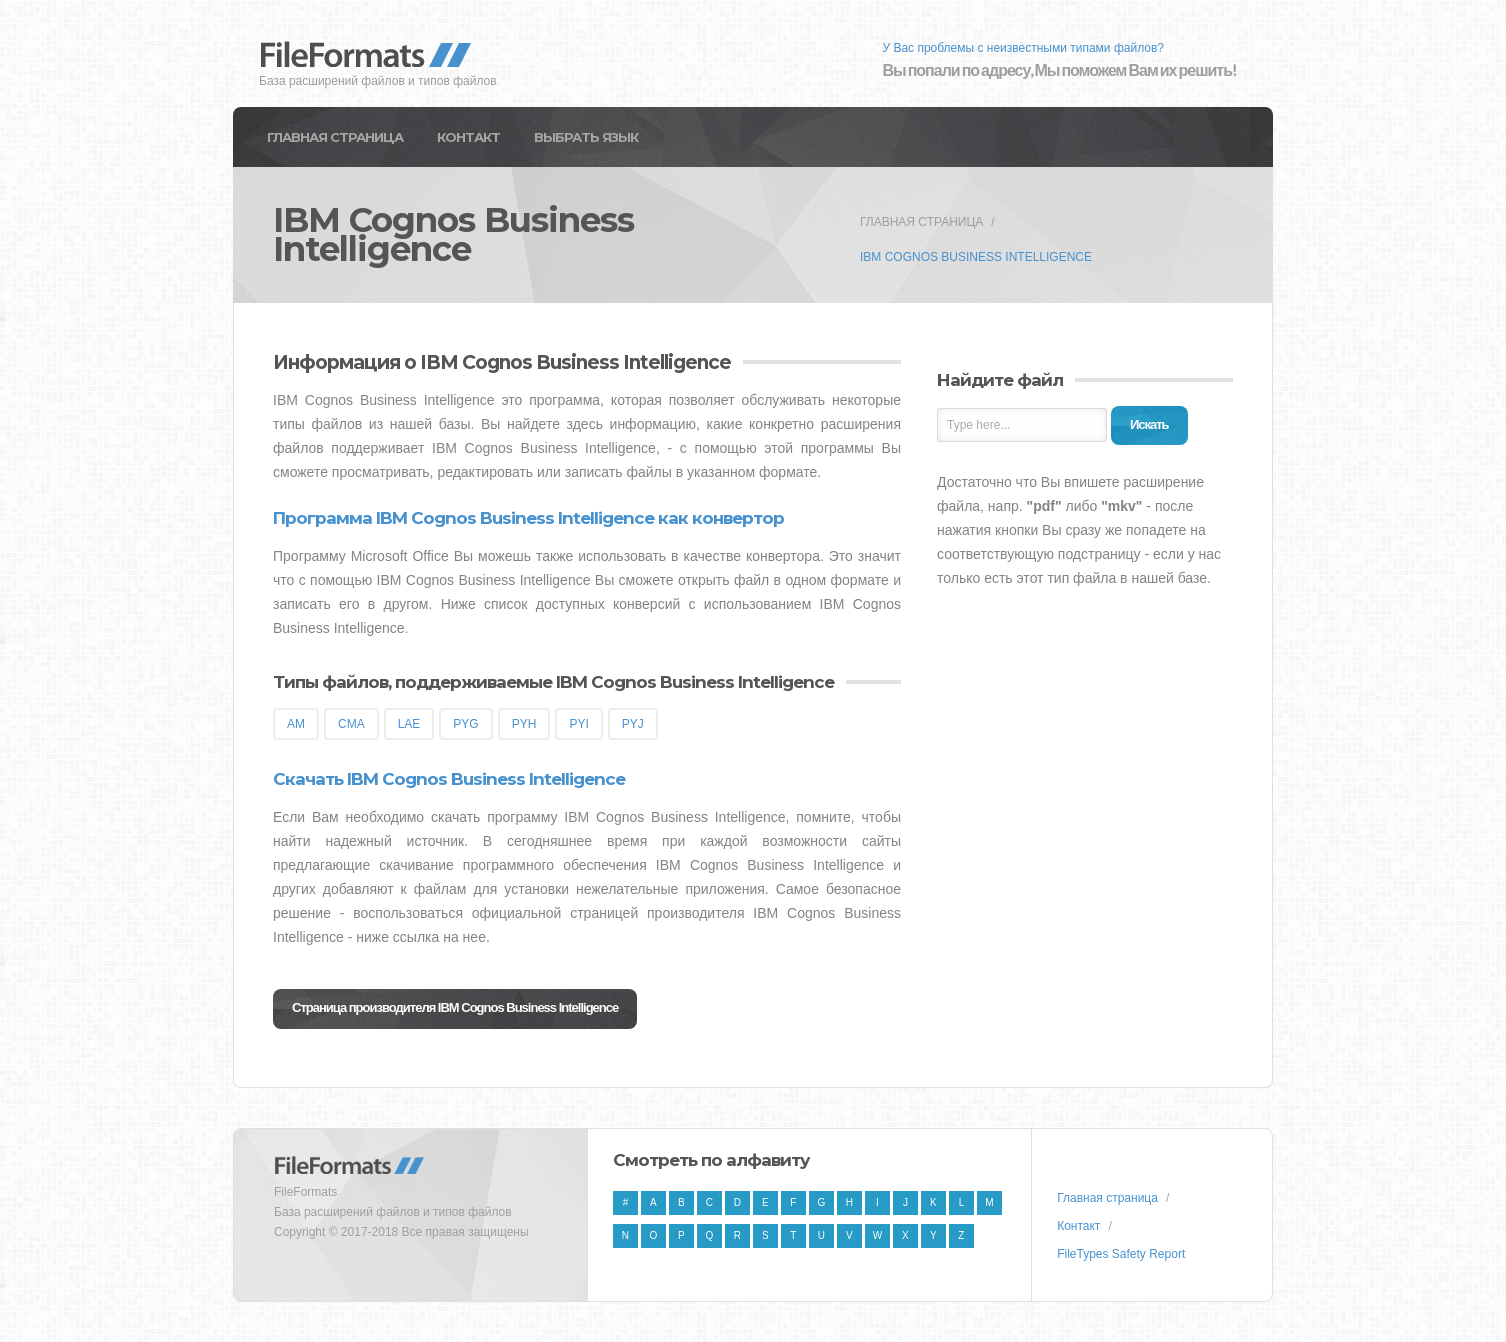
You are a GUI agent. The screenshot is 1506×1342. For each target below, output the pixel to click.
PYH (524, 724)
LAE (409, 724)
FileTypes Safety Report (1121, 1254)
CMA (351, 724)
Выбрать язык (586, 137)
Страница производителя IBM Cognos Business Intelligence (455, 1007)
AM (296, 724)
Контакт (468, 137)
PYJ (633, 724)
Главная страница (335, 137)
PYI (578, 724)
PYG (465, 724)
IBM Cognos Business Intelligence (976, 257)
